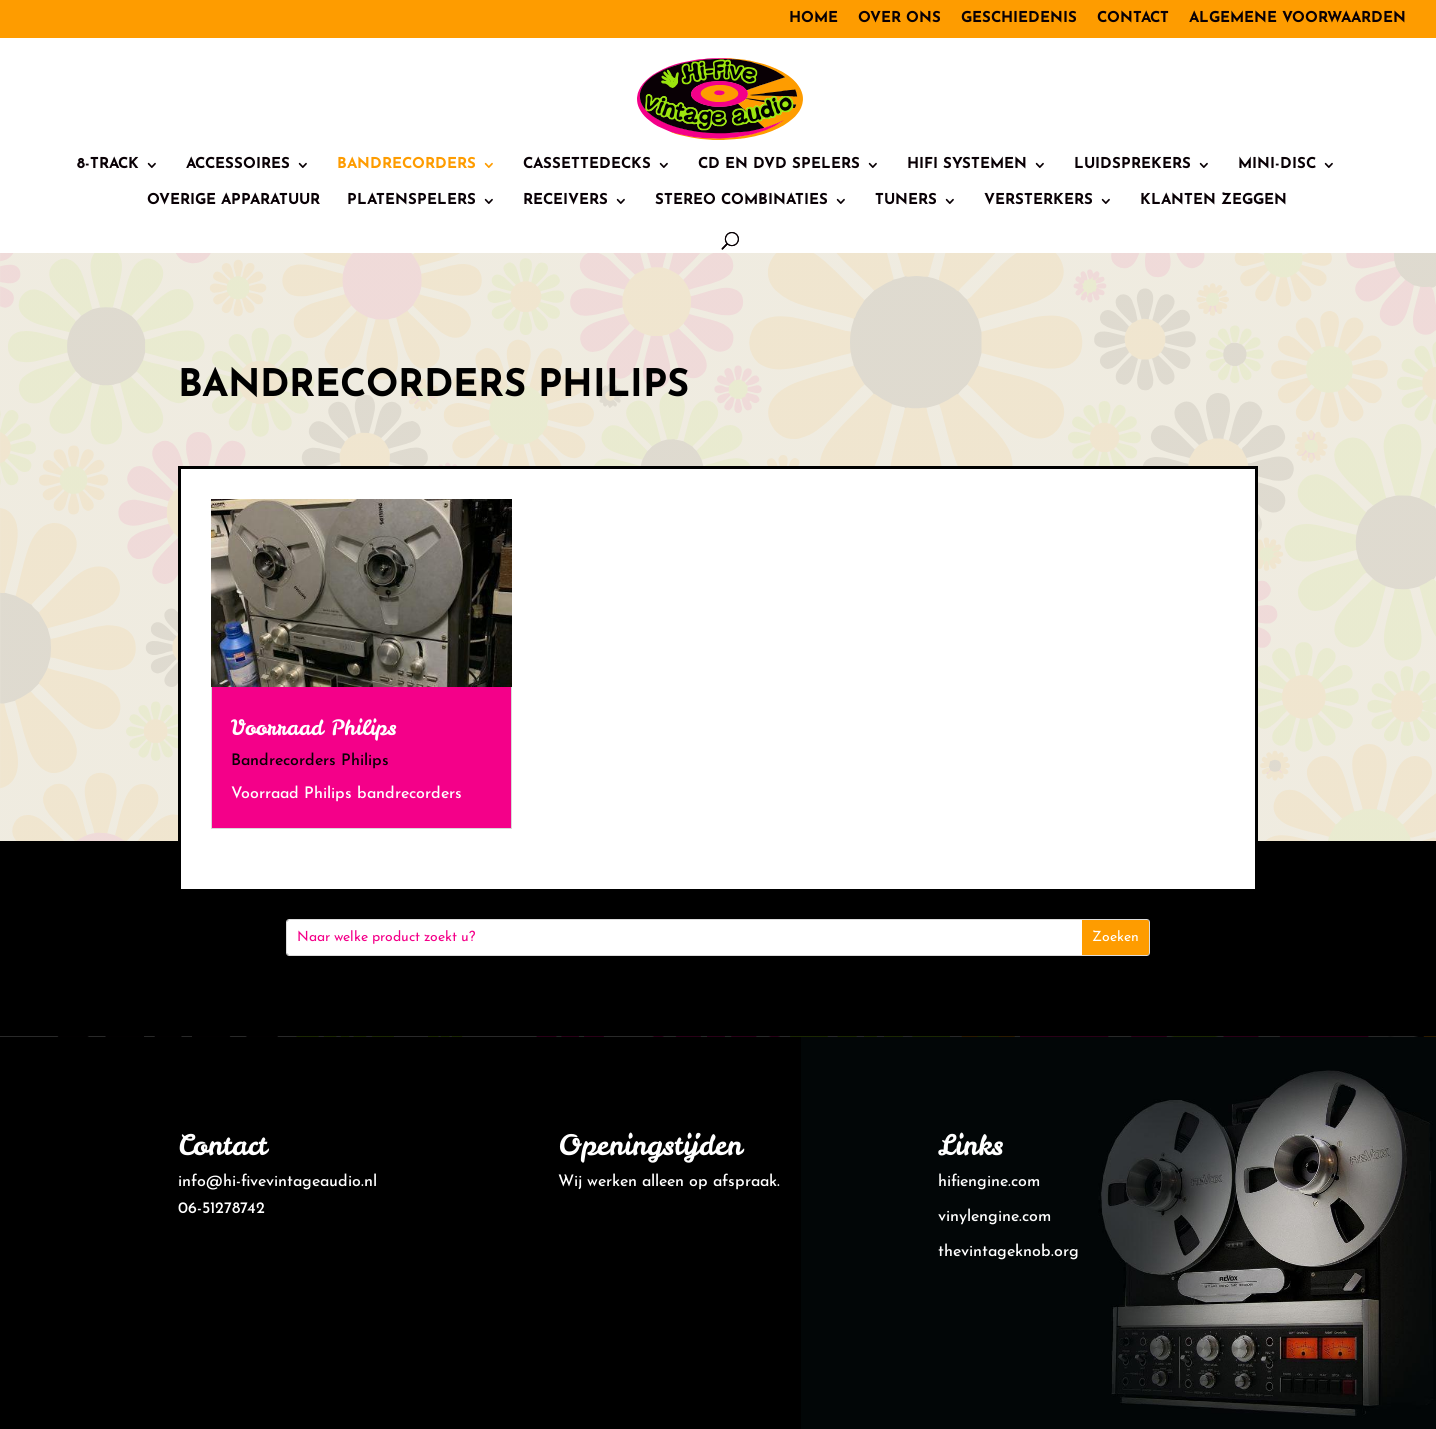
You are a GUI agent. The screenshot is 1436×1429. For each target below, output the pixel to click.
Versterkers (1038, 201)
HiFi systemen (967, 165)
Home (813, 18)
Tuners (906, 201)
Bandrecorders (406, 165)
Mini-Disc (1277, 165)
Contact (1133, 18)
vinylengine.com (994, 1217)
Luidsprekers (1132, 165)
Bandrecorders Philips (310, 761)
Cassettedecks (587, 165)
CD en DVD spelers (779, 165)
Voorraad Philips (313, 727)
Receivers (565, 201)
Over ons (899, 18)
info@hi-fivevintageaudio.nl (277, 1182)
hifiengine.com (989, 1182)
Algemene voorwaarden (1297, 18)
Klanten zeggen (1213, 201)
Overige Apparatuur (233, 201)
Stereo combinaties (741, 201)
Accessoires (238, 165)
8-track (108, 165)
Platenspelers (411, 201)
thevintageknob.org (1008, 1252)
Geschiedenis (1019, 18)
